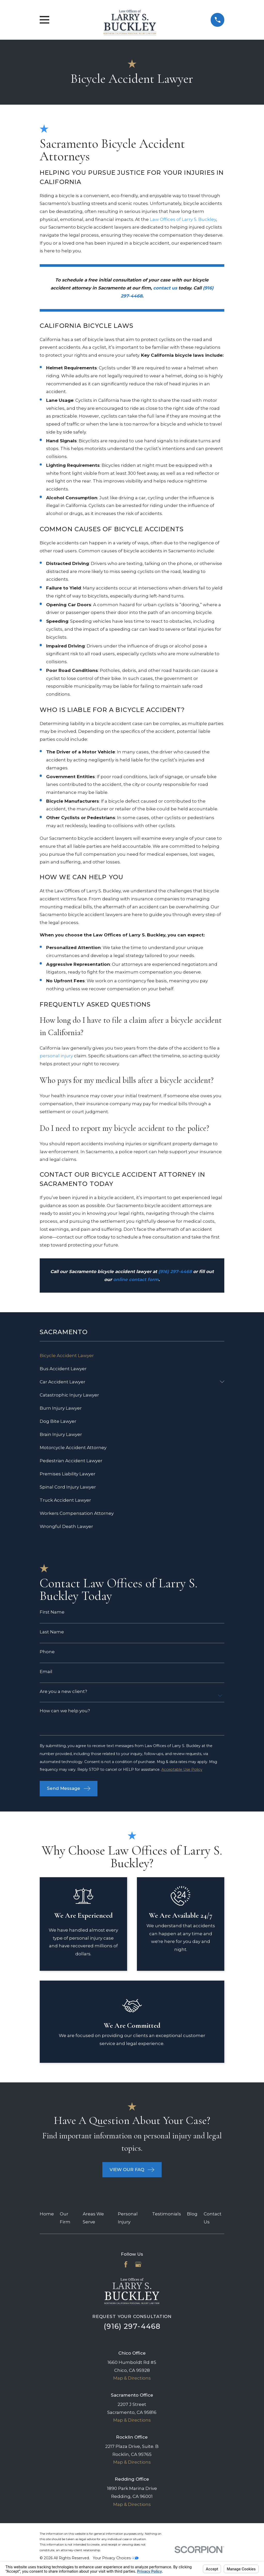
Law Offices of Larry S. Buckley (183, 219)
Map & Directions (132, 2378)
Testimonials (166, 2213)
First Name (52, 1612)
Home (47, 2213)
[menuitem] (132, 1355)
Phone (47, 1652)
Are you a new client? (63, 1691)
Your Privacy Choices (115, 2558)
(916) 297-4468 (132, 2326)
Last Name (52, 1632)
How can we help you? (65, 1711)
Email (46, 1671)
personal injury (56, 1055)
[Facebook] (126, 2264)
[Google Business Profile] (138, 2264)
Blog (192, 2213)
